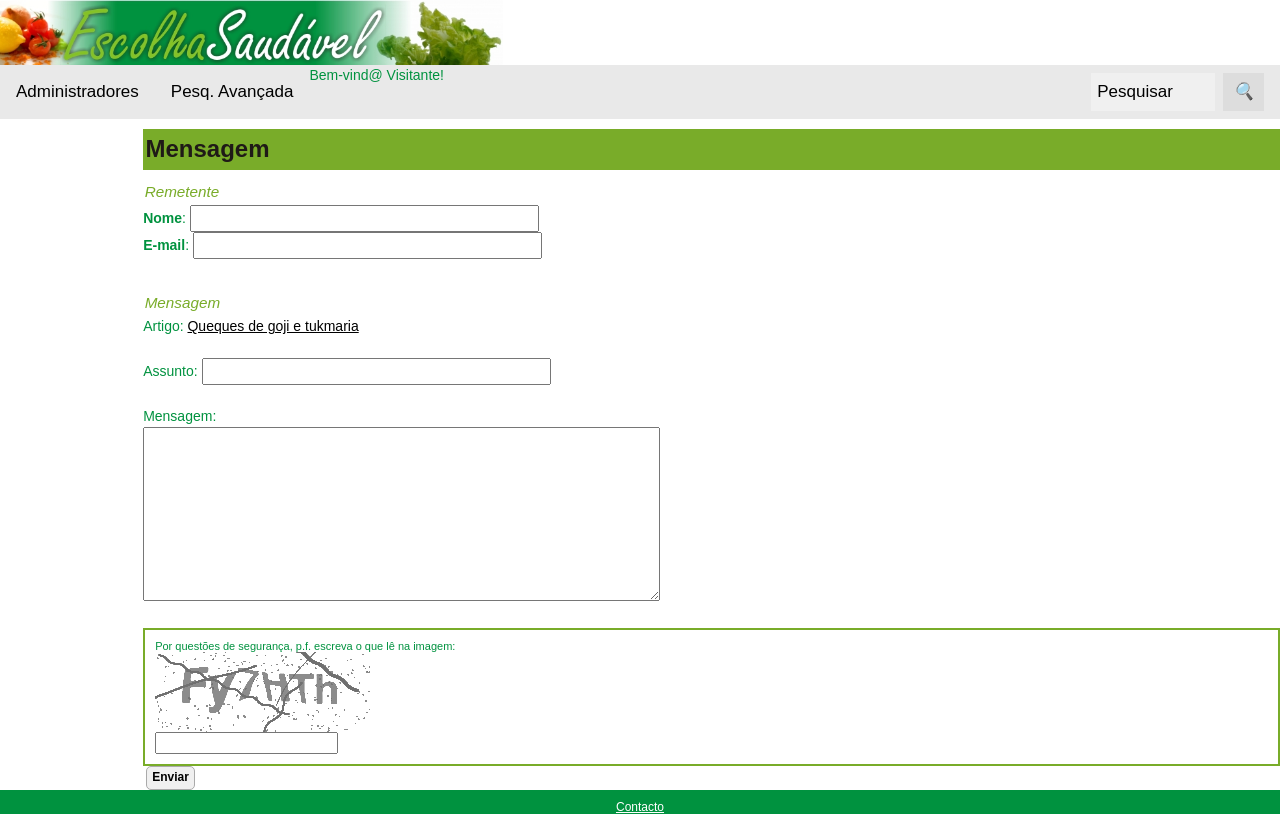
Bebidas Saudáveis (75, 317)
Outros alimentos (96, 565)
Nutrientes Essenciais (76, 516)
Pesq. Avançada (232, 91)
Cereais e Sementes (74, 378)
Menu (33, 195)
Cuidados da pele (98, 427)
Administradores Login (85, 158)
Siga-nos (43, 654)
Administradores (77, 91)
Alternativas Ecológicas (79, 256)
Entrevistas (77, 465)
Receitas (69, 603)
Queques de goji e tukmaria (329, 326)
